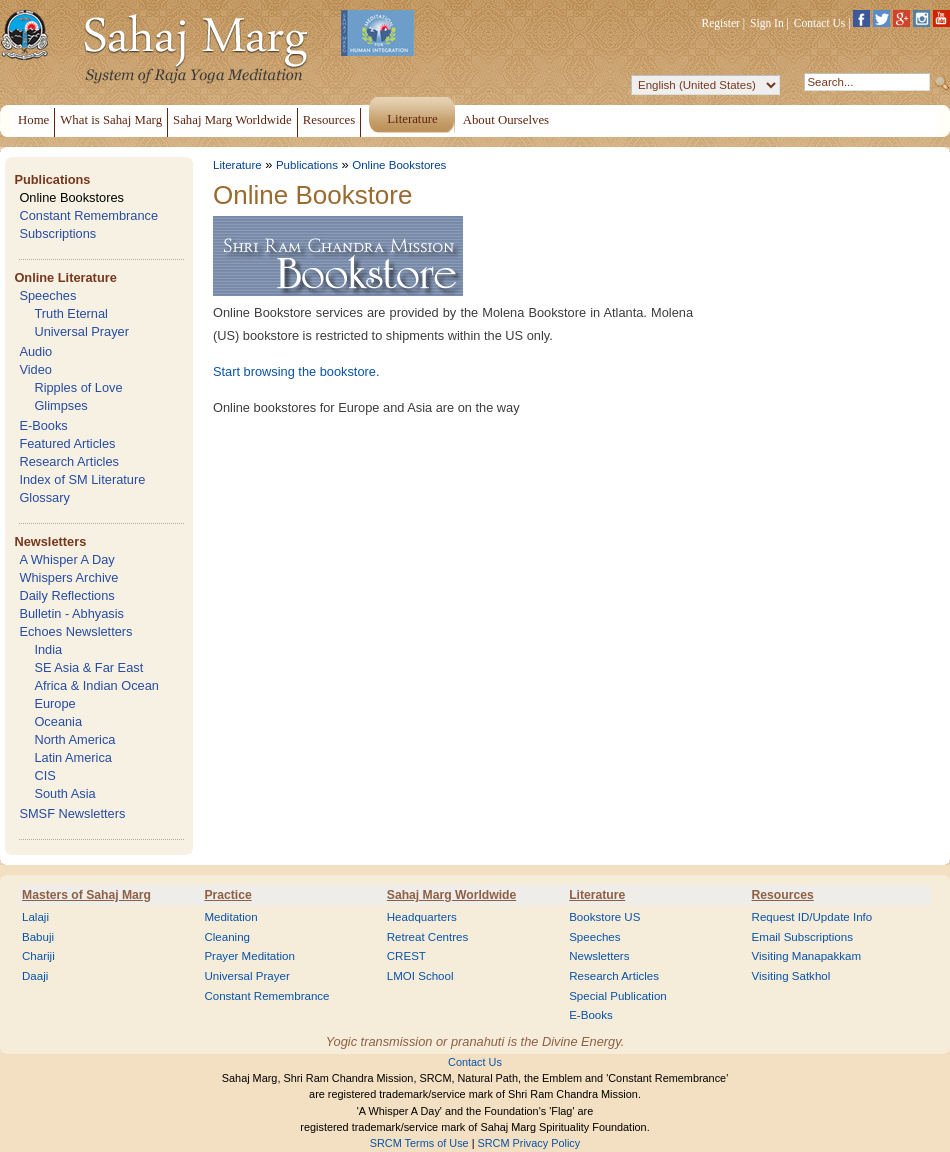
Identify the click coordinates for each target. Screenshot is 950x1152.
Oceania (58, 721)
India (48, 649)
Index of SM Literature (82, 479)
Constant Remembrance (88, 215)
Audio (35, 351)
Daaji (35, 976)
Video (35, 369)
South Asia (64, 793)
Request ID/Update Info (812, 917)
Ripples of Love (78, 387)
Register (721, 23)
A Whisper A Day (66, 559)
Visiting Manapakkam (807, 956)
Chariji (38, 956)
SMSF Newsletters (72, 813)
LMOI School (420, 976)
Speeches (47, 295)
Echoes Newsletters (75, 631)
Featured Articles (67, 443)
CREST (406, 956)
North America (74, 739)
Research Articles (69, 461)
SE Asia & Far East (88, 667)
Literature (237, 165)
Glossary (44, 497)
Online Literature (65, 277)
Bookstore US (604, 917)
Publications (52, 179)
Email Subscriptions (802, 937)
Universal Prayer (81, 331)
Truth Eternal (71, 313)
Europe (54, 703)
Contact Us (820, 23)
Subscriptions (57, 233)
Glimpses (60, 405)
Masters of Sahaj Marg (86, 895)
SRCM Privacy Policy (529, 1143)
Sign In (767, 23)
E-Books (43, 425)
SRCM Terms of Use (419, 1143)
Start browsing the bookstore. (296, 371)
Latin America (73, 757)
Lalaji (35, 917)
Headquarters (422, 917)
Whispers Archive (68, 577)
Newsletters (50, 541)
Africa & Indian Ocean (96, 685)
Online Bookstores (71, 197)
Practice (227, 895)
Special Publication (618, 996)
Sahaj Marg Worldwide (451, 895)
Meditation (230, 917)
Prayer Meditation (249, 956)
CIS (44, 775)
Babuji (38, 937)
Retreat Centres (428, 937)
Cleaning (227, 937)
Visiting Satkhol (791, 976)
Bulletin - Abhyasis (71, 613)
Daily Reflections (66, 595)
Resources (783, 895)
